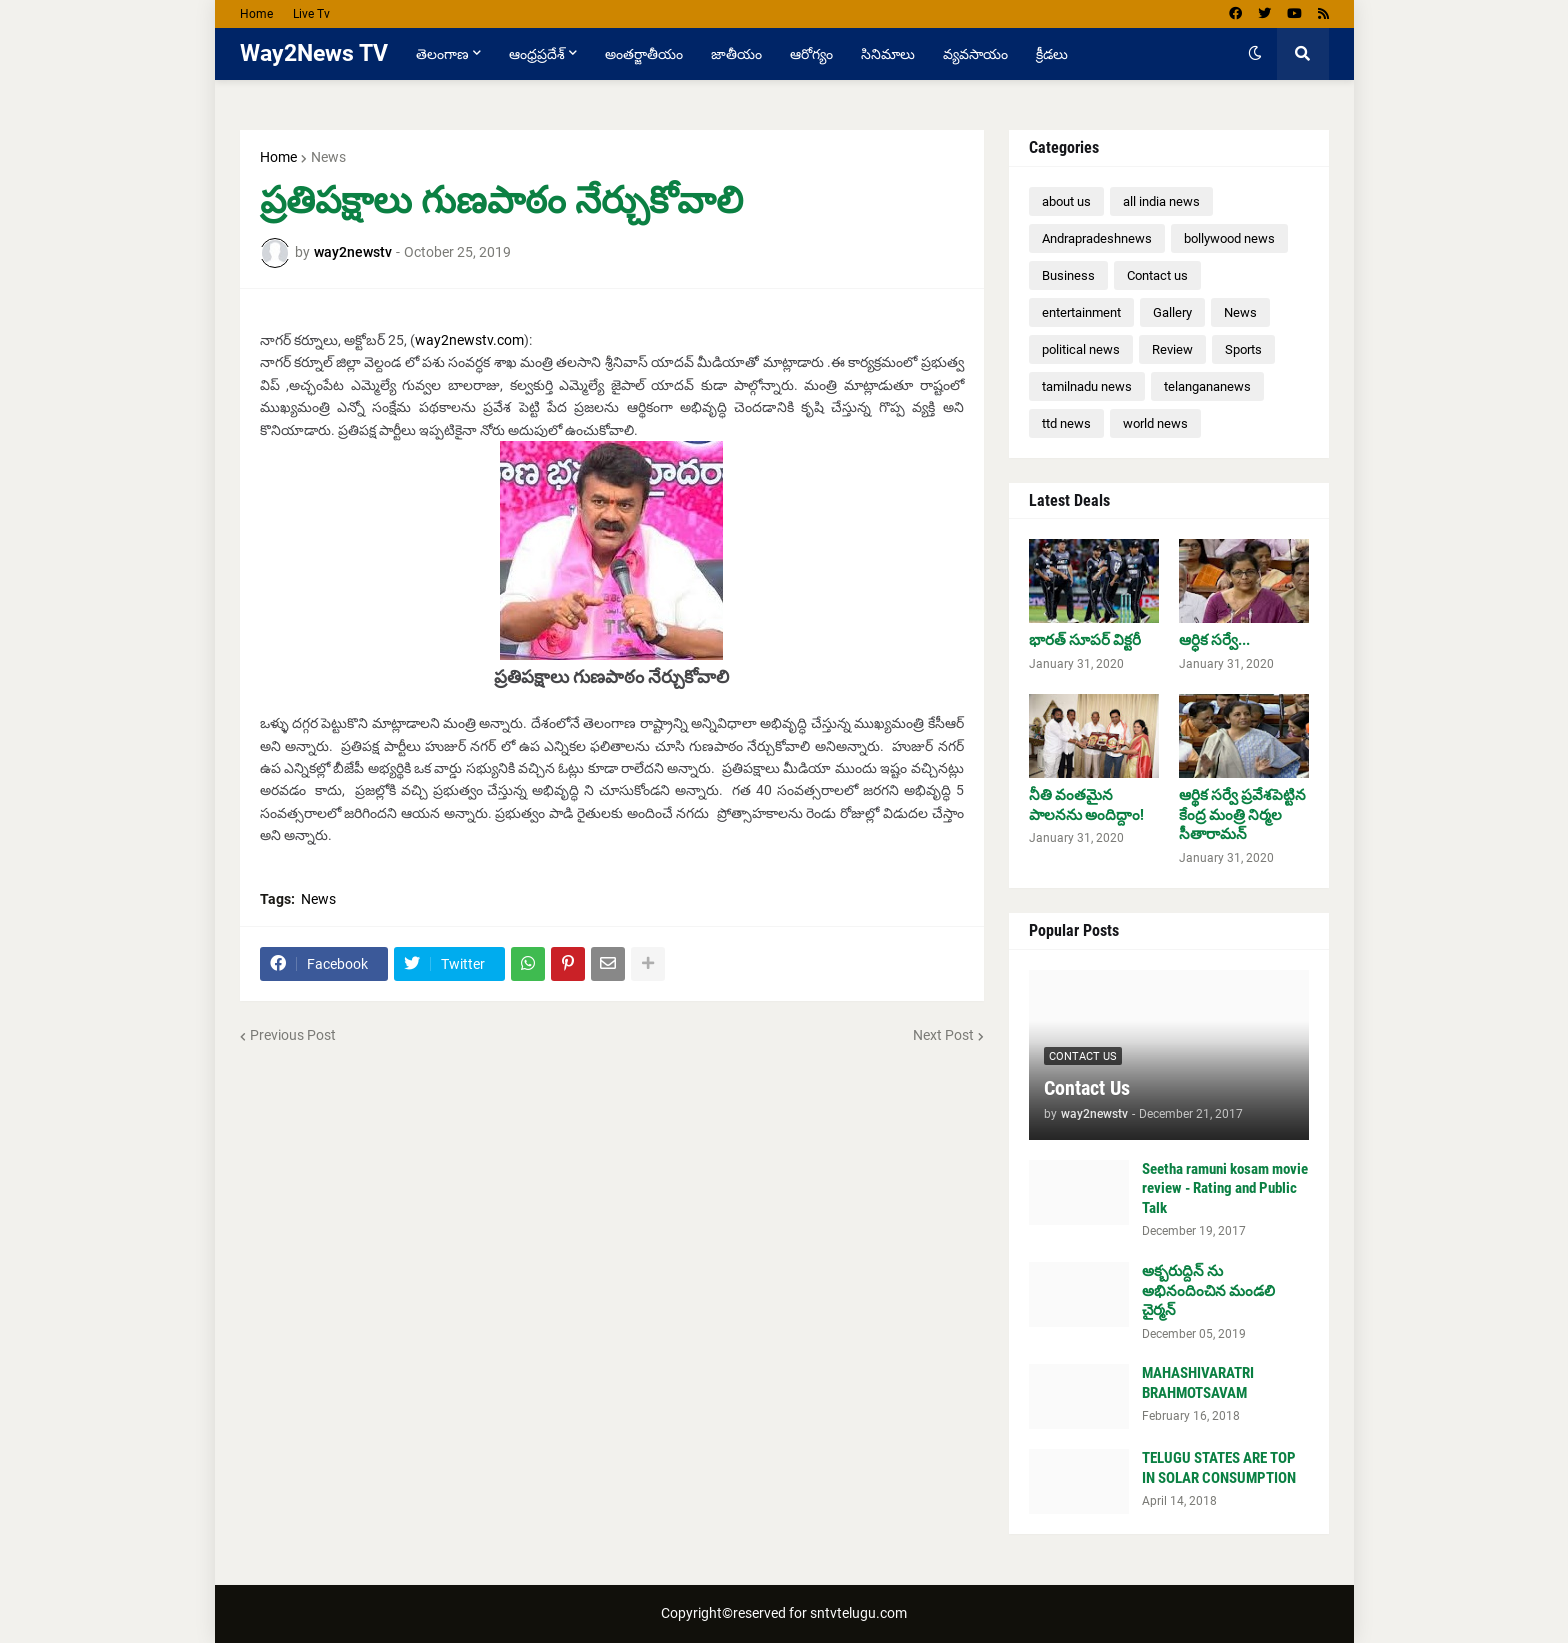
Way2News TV (314, 53)
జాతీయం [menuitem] (736, 54)
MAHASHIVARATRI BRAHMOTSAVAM (1198, 1383)
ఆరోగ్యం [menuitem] (811, 54)
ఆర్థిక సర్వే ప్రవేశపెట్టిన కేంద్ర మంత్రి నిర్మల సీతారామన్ (1242, 814)
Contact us (1157, 275)
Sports (1243, 349)
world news (1155, 423)
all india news (1161, 201)
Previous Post (293, 1035)
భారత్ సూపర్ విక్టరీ (1085, 640)
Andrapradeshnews (1097, 238)
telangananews (1207, 386)
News (328, 157)
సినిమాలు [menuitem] (888, 54)
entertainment (1081, 312)
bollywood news (1229, 238)
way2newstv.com (469, 340)
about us (1066, 201)
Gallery (1172, 312)
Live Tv (311, 14)
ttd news (1066, 423)
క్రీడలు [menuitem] (1052, 54)
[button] (1255, 54)
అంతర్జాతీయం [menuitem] (644, 54)
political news (1081, 349)
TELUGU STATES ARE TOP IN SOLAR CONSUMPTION (1219, 1468)
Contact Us (1087, 1088)
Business (1068, 275)
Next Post (943, 1035)
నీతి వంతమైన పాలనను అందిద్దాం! (1086, 805)
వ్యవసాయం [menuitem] (975, 54)
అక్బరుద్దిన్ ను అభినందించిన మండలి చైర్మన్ (1208, 1290)
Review (1172, 349)
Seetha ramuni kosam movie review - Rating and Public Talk (1225, 1188)
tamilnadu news (1087, 386)
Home (256, 14)
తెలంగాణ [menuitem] (442, 54)
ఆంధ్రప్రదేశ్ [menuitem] (537, 54)
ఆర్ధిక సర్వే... (1214, 640)
